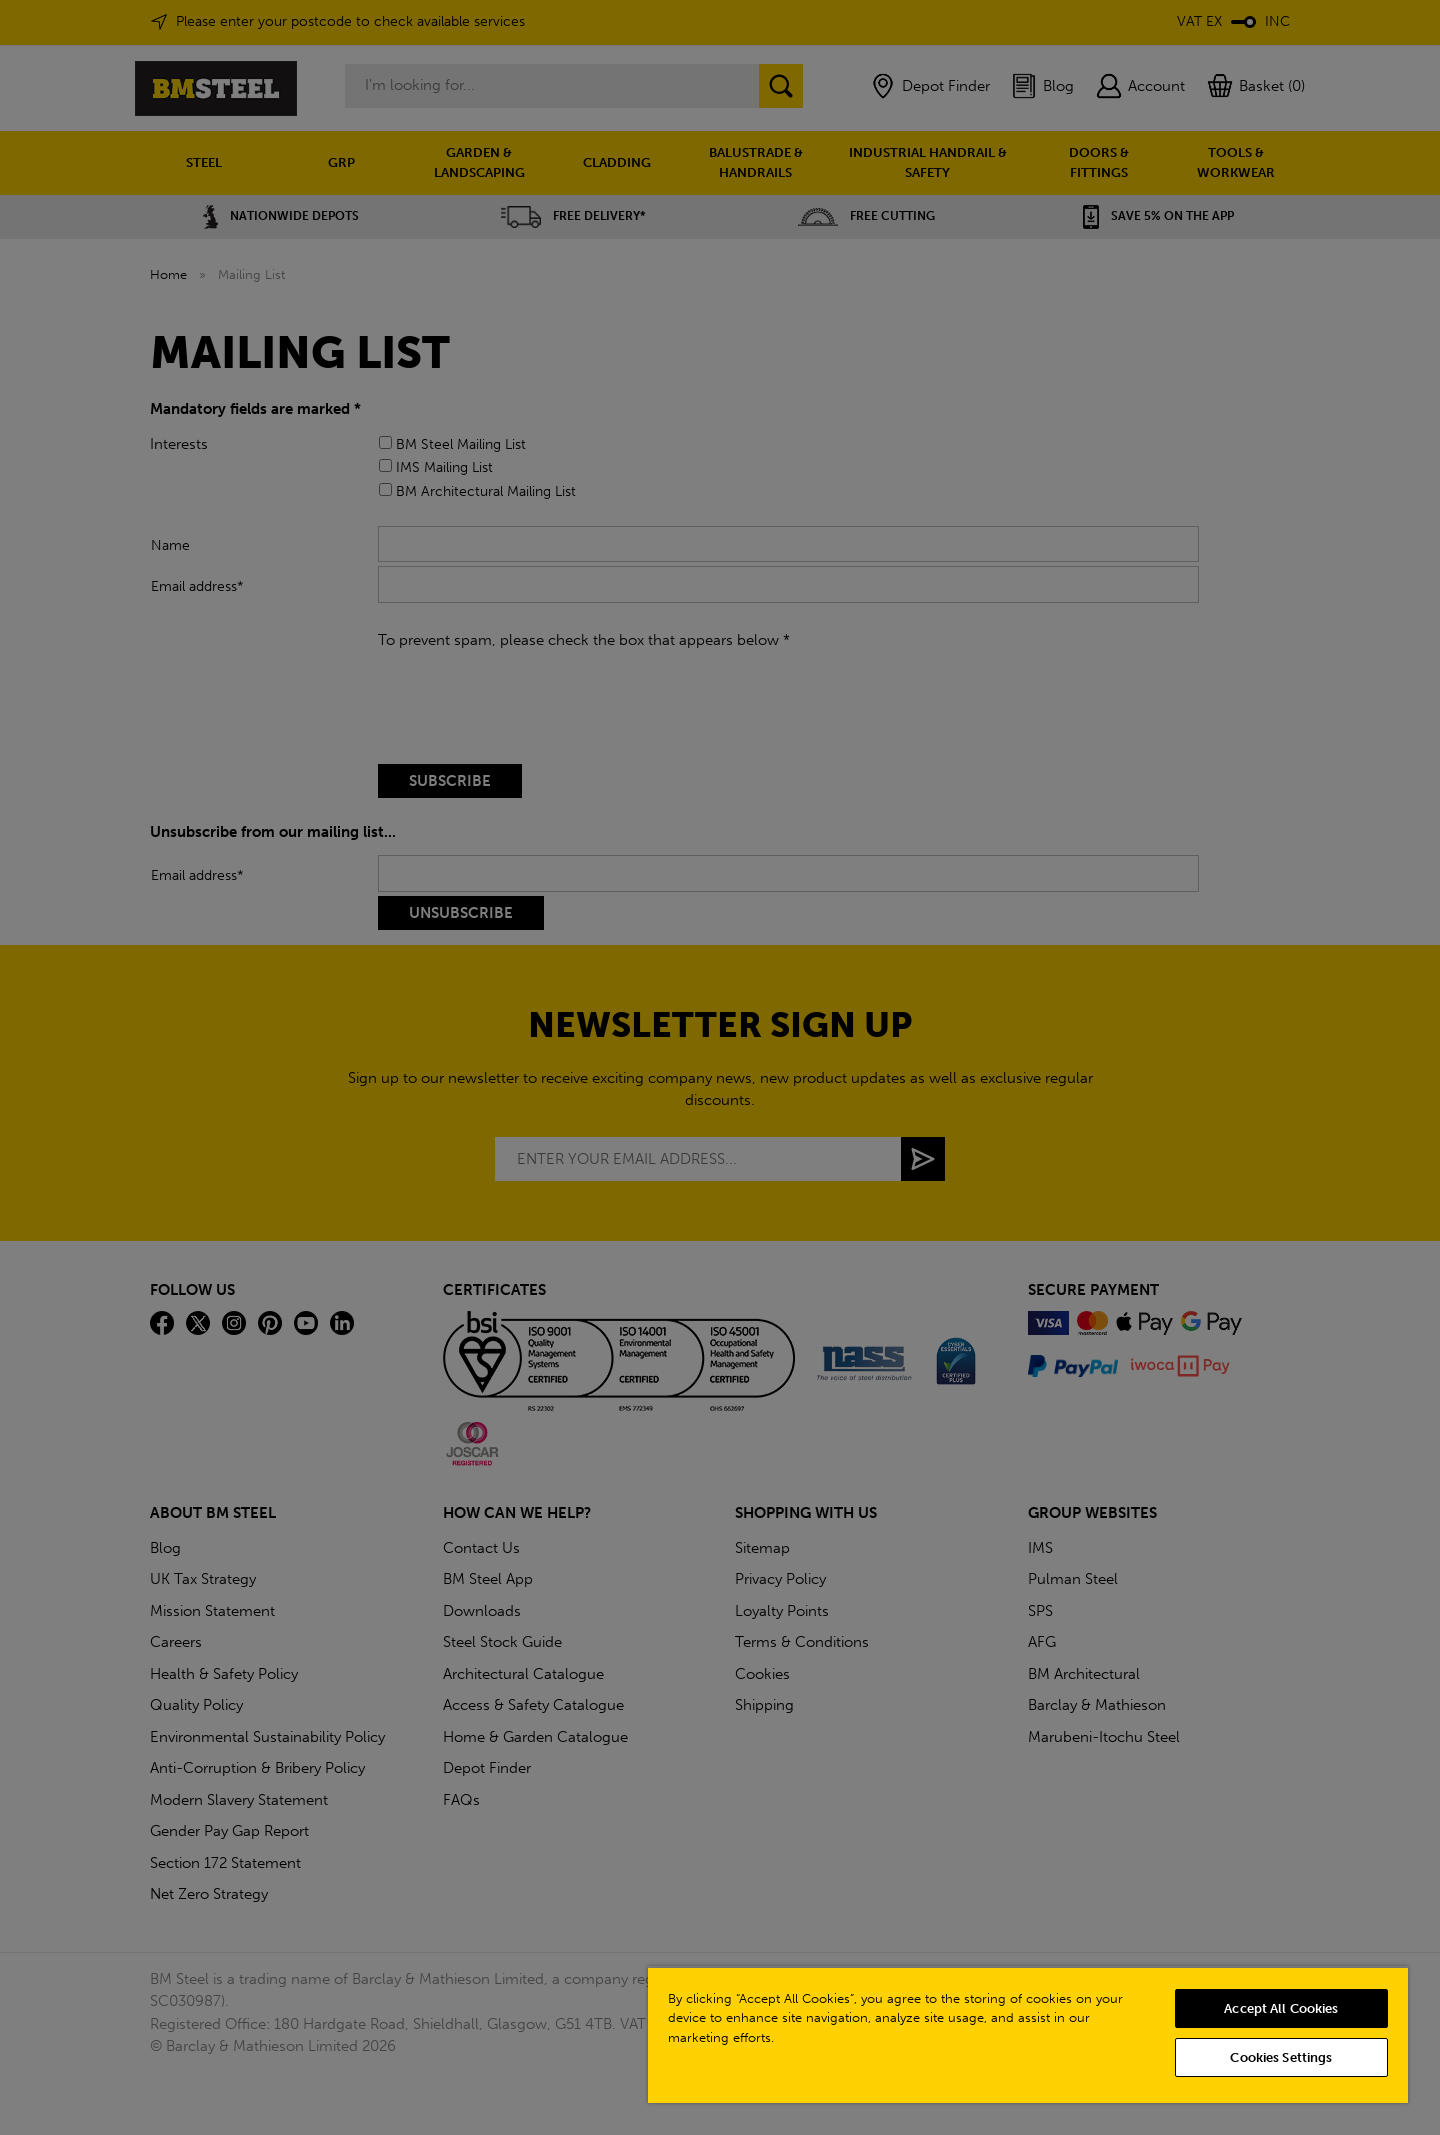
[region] (1028, 2034)
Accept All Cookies (1281, 2008)
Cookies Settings (1281, 2057)
